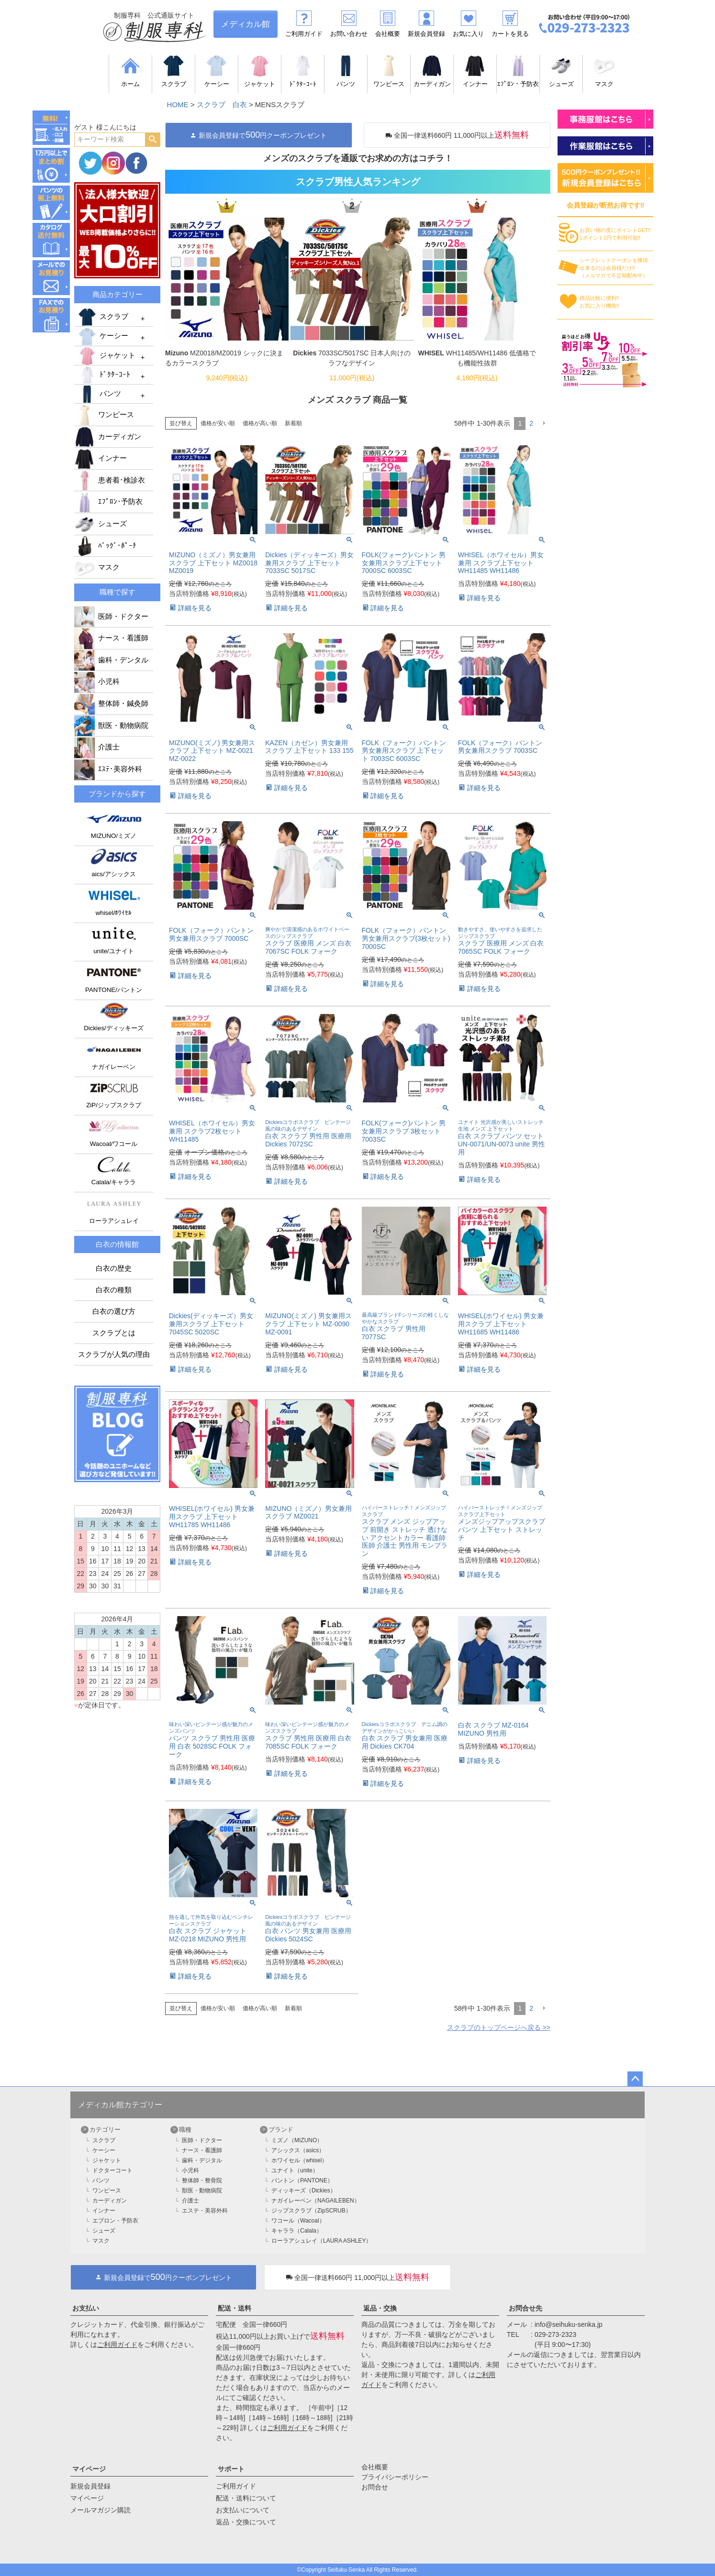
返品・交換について (246, 2522)
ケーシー (102, 337)
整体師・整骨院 (202, 2180)
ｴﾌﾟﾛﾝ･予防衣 (108, 502)
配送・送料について (246, 2498)
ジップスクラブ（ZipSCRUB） (311, 2210)
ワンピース (104, 414)
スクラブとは (113, 1333)
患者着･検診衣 (109, 480)
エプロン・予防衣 (115, 2220)
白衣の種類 (114, 1290)
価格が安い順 (218, 423)
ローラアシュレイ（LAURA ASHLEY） (321, 2240)
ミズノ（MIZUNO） (297, 2140)
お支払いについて (242, 2510)
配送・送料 (234, 2308)
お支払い (85, 2308)
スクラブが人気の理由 (114, 1354)
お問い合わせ (349, 33)
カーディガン (107, 436)
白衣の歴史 (114, 1268)
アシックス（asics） (297, 2150)
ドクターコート (112, 2170)
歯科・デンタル (111, 660)
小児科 (97, 681)
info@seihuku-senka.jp (569, 2324)
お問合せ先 (525, 2308)
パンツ (99, 394)
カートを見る (510, 33)
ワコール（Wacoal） (298, 2220)
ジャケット (106, 356)
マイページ (89, 2469)
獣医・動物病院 (111, 725)
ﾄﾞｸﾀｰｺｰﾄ (103, 375)
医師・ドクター (111, 616)
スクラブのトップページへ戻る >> (498, 2027)
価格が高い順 (260, 423)
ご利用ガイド (304, 33)
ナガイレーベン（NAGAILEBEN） (315, 2200)
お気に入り (468, 33)
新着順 (293, 423)
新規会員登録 (426, 33)
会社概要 (387, 33)
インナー (100, 458)
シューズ (100, 524)
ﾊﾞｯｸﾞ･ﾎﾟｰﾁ (105, 546)
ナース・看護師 (111, 638)
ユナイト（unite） (294, 2170)
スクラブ (102, 317)
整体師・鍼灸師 (111, 703)
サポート (231, 2469)
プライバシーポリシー (394, 2477)
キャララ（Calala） (296, 2230)
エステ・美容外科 (205, 2210)
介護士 (97, 747)
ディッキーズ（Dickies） (303, 2190)
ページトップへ (635, 2079)
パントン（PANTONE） (302, 2180)
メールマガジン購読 (100, 2510)
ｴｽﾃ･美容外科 (108, 769)
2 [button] (531, 423)
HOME (178, 104)
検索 (152, 139)
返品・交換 (380, 2308)
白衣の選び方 (113, 1311)
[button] (543, 423)
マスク (97, 567)
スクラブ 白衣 (222, 104)
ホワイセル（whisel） (299, 2160)
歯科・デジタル (202, 2160)
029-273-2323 (555, 2334)
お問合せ (374, 2487)
